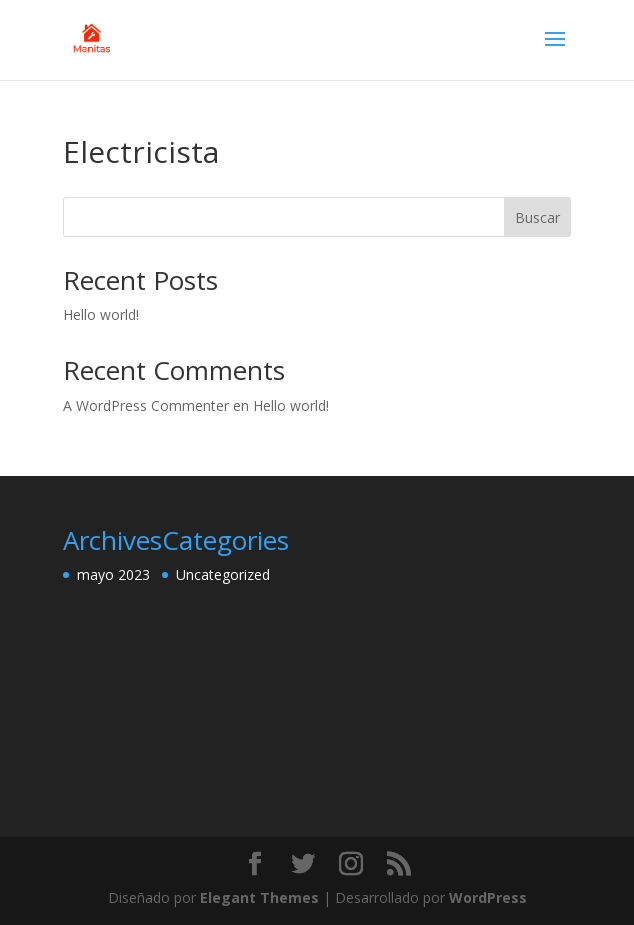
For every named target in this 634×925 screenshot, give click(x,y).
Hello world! (101, 314)
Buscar (537, 217)
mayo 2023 (113, 574)
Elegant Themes (259, 897)
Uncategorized (223, 574)
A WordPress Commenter (146, 405)
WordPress (488, 897)
